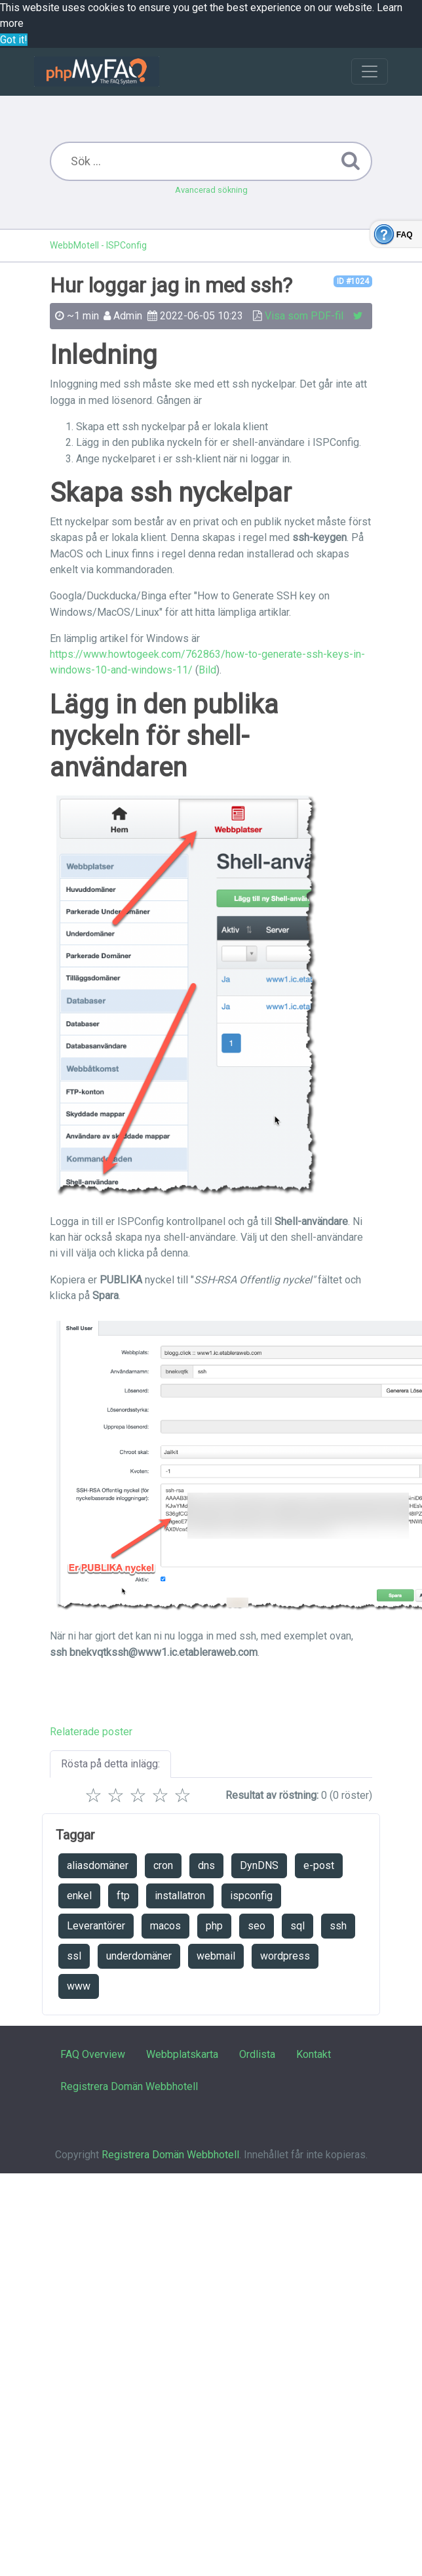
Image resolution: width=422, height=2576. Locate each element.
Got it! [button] (14, 39)
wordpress (285, 1956)
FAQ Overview (92, 2054)
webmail (216, 1956)
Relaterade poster (91, 1731)
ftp (123, 1895)
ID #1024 (353, 281)
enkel (79, 1895)
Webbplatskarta (182, 2054)
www (78, 1986)
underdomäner (139, 1956)
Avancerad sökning (211, 190)
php (214, 1926)
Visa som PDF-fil (304, 316)
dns (206, 1865)
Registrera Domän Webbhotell (129, 2086)
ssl (74, 1956)
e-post (318, 1865)
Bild (207, 670)
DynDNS (259, 1865)
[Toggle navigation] (369, 71)
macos (165, 1926)
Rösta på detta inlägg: (110, 1764)
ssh (338, 1926)
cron (163, 1865)
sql (297, 1926)
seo (256, 1926)
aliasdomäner (97, 1865)
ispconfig (251, 1895)
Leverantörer (96, 1926)
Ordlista (257, 2054)
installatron (180, 1895)
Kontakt (313, 2054)
